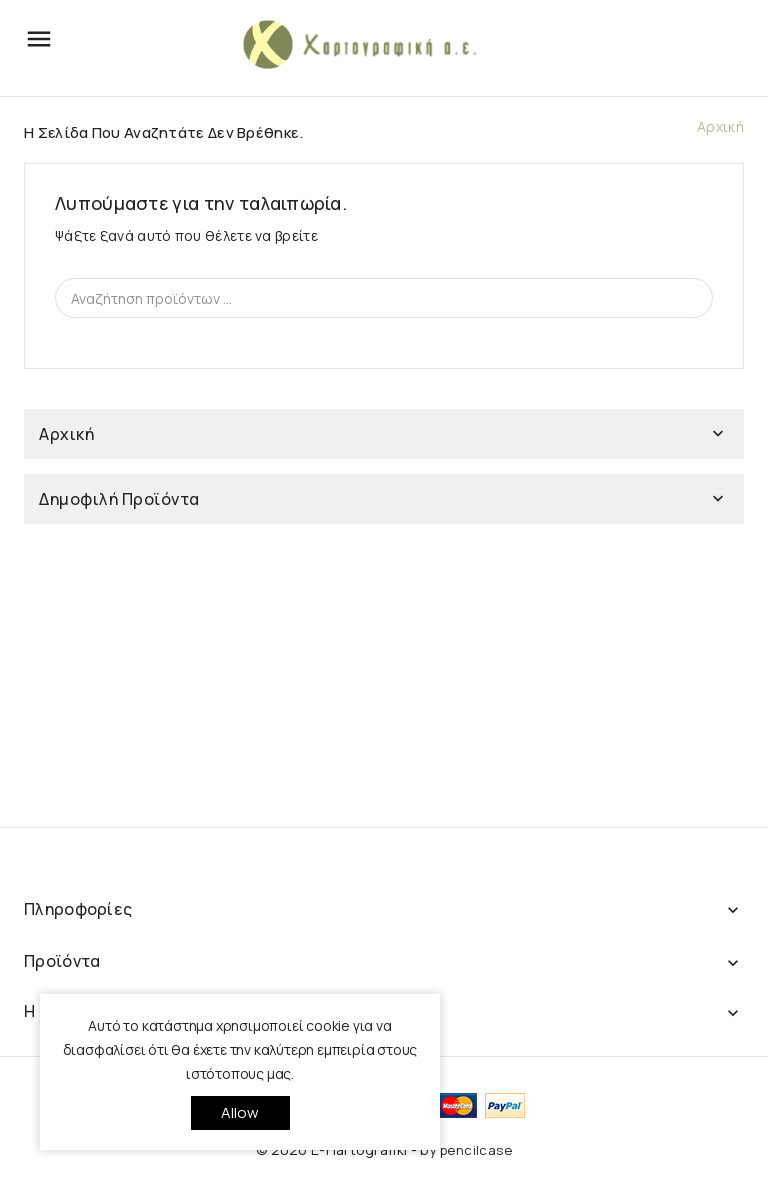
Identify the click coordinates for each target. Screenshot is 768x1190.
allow (240, 1112)
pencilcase (476, 1150)
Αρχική (66, 434)
